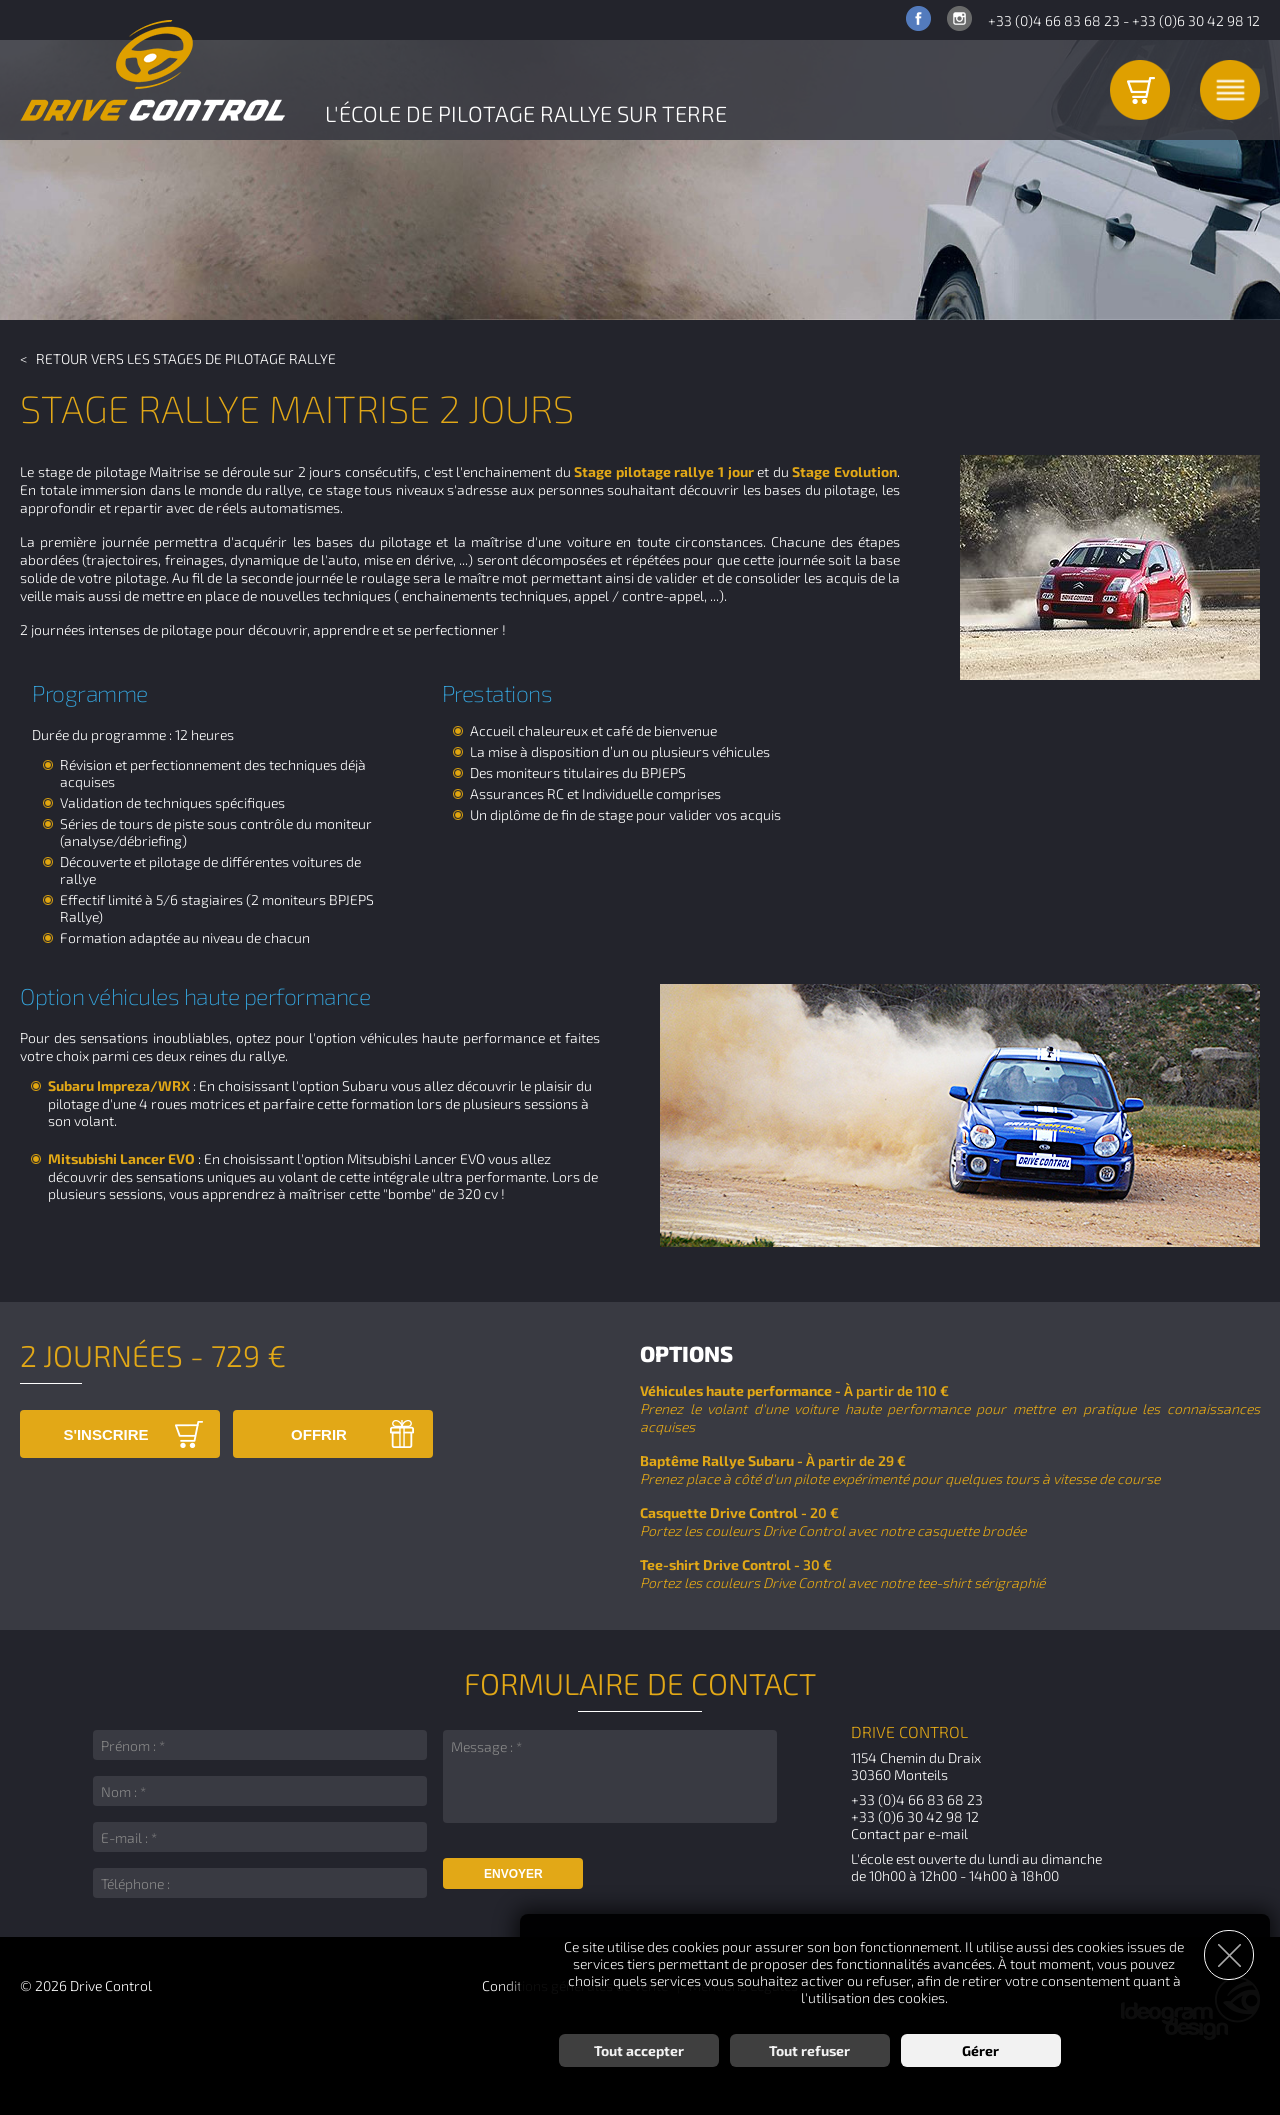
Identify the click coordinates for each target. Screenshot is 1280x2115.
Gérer (980, 2050)
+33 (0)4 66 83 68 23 (1054, 20)
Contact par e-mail (909, 1833)
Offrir (319, 1434)
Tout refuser (809, 2050)
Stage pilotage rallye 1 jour (663, 471)
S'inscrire (105, 1434)
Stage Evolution (844, 471)
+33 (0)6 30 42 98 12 (1196, 20)
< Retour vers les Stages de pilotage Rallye (178, 358)
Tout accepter (639, 2050)
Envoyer (513, 1874)
